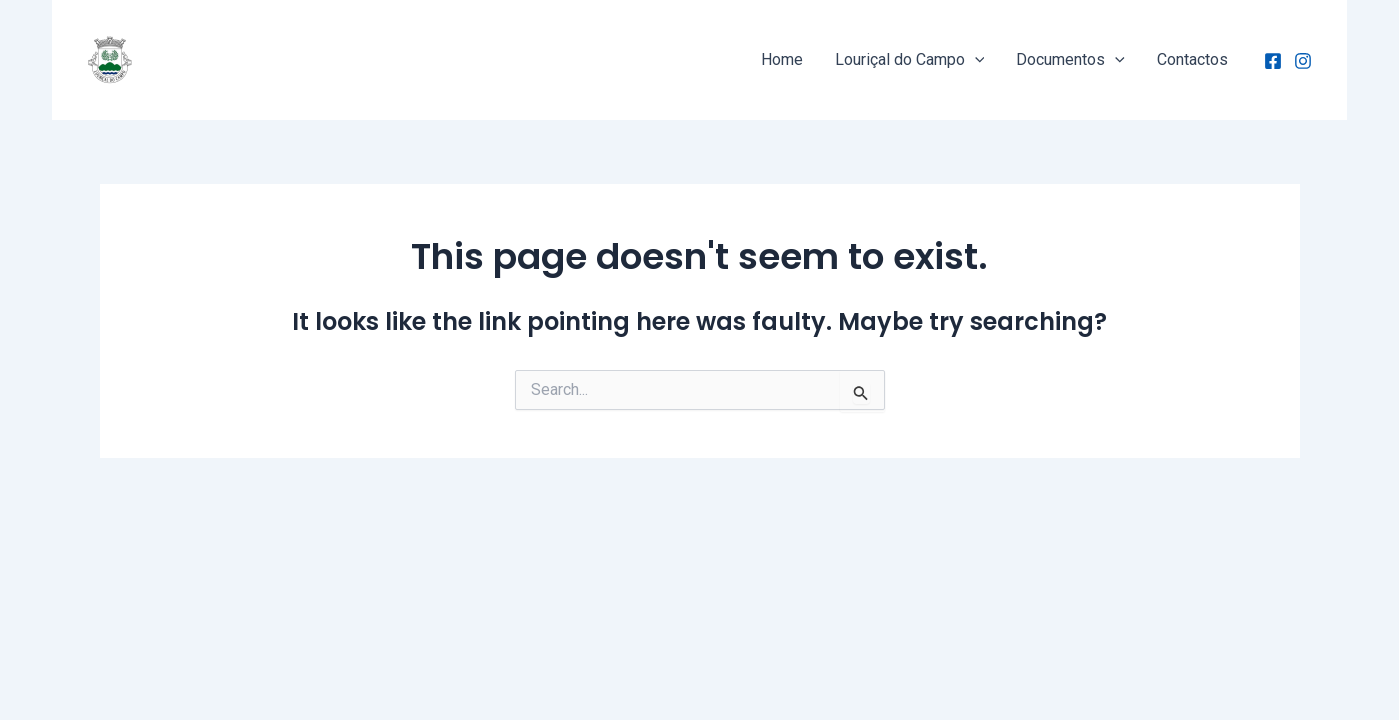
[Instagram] (1303, 61)
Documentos (1070, 60)
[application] (975, 60)
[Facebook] (1273, 61)
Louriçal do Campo (910, 60)
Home (782, 59)
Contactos (1192, 59)
